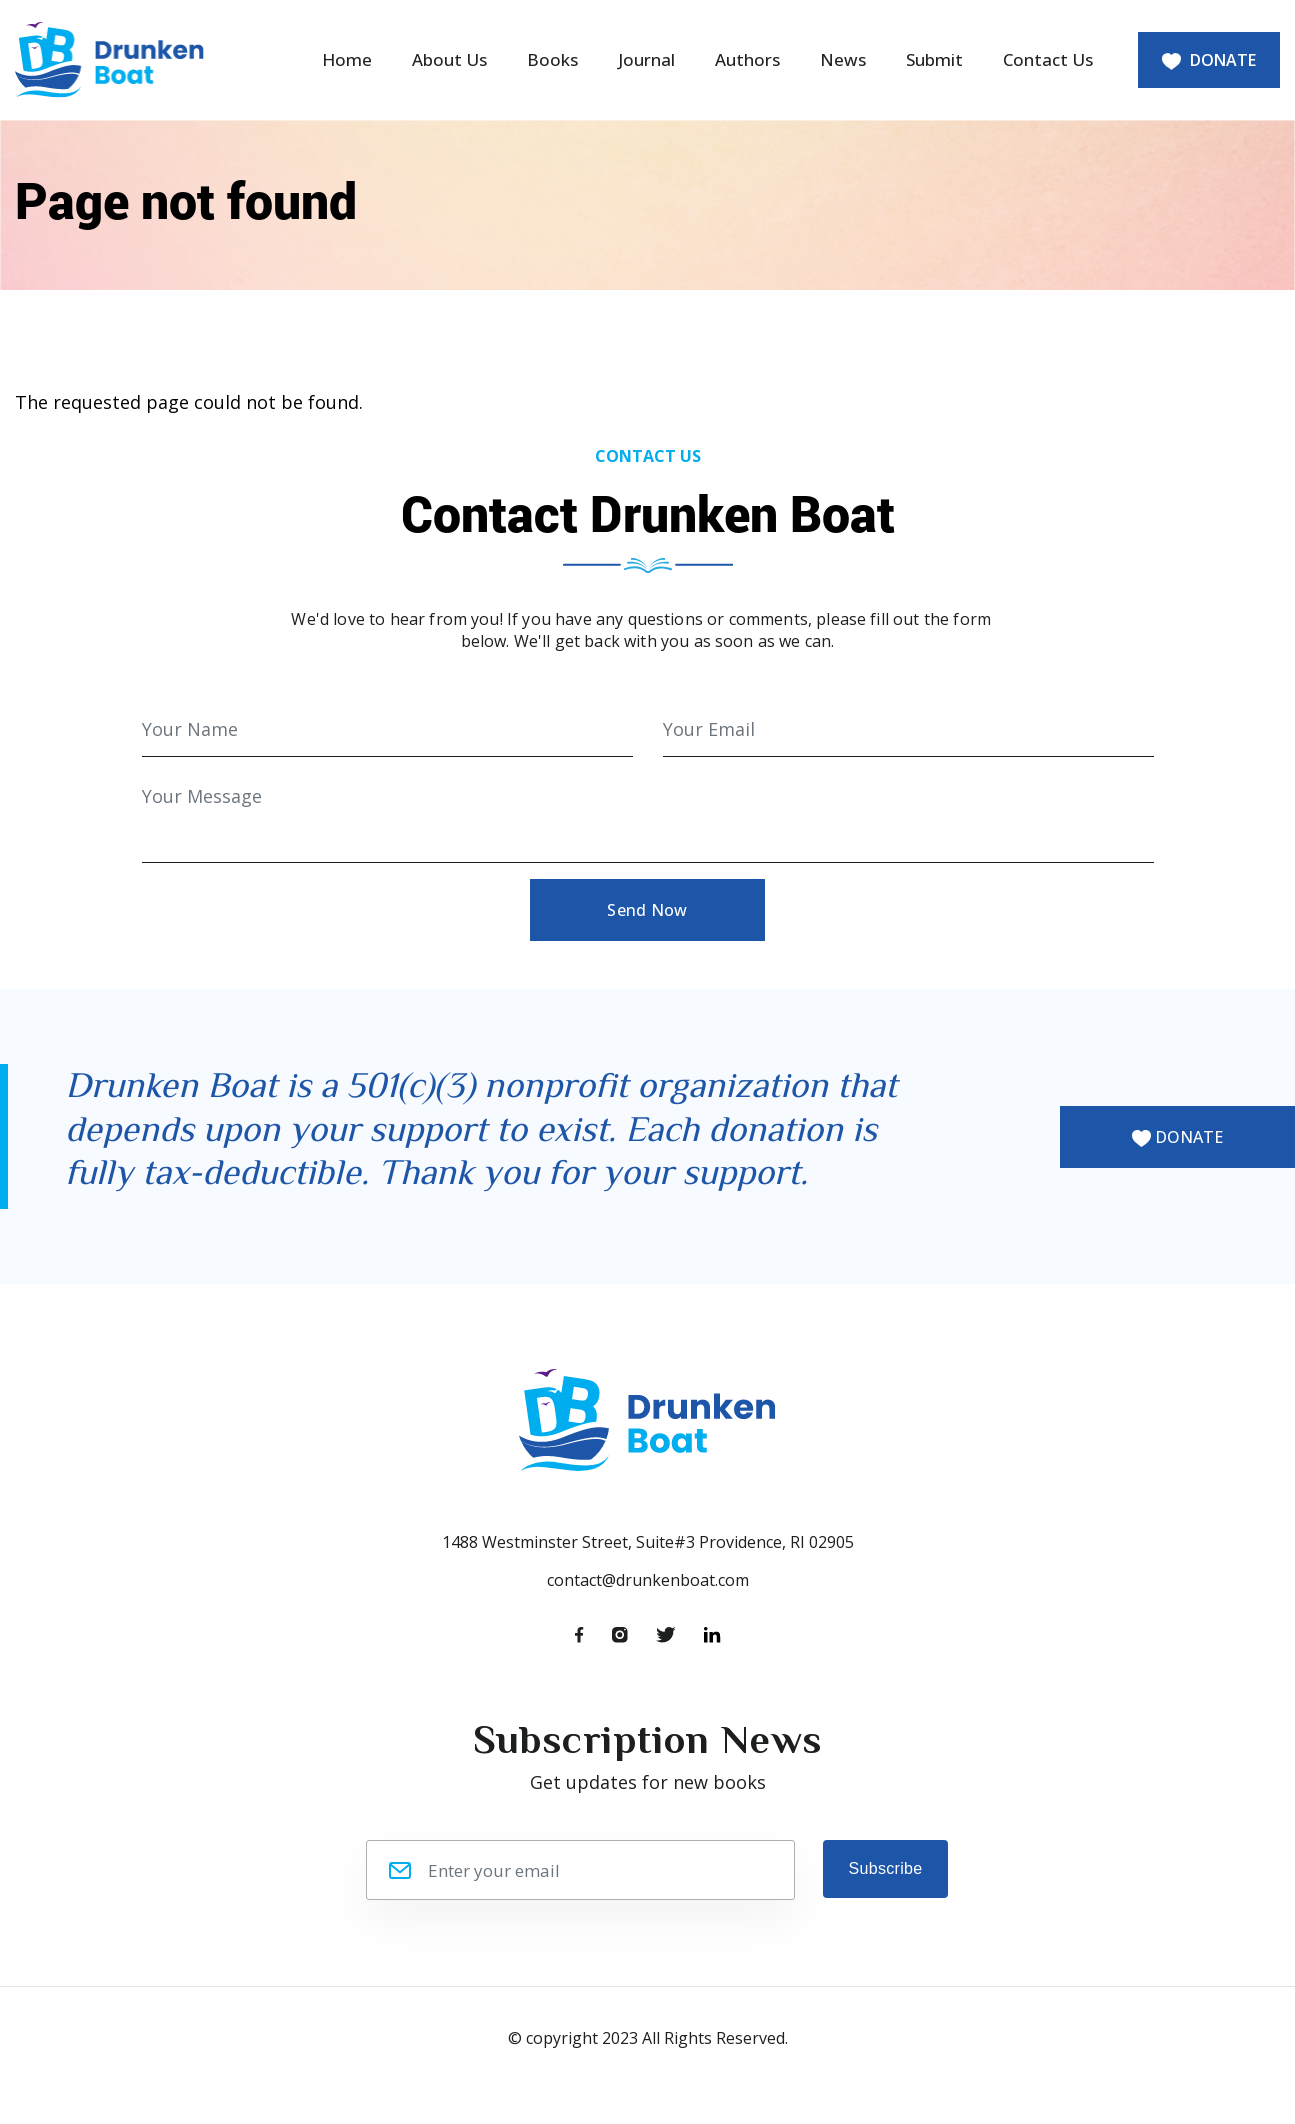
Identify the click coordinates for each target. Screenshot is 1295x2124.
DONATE (1209, 60)
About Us (449, 59)
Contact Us (1048, 59)
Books (552, 59)
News (843, 59)
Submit (934, 59)
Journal (646, 59)
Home (347, 59)
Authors (747, 59)
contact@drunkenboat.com (648, 1580)
